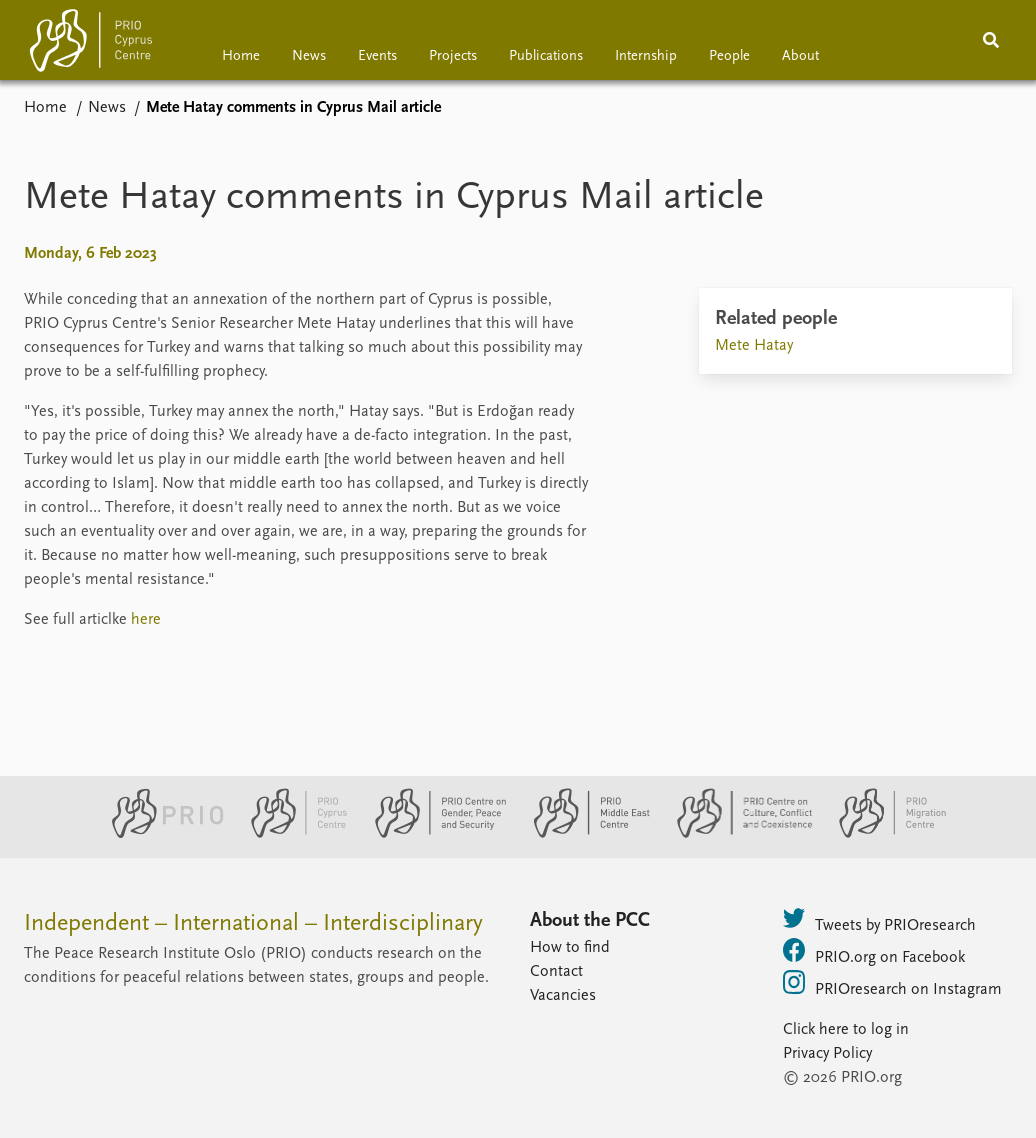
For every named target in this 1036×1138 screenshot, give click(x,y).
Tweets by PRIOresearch (879, 920)
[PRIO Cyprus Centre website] (291, 834)
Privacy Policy (827, 1054)
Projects (453, 56)
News (309, 56)
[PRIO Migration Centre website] (882, 834)
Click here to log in (846, 1030)
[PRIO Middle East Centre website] (583, 834)
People (729, 56)
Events (377, 56)
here (146, 620)
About (800, 56)
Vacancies (563, 996)
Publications (546, 56)
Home (241, 56)
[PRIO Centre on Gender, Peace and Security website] (432, 834)
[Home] (91, 44)
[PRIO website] (159, 834)
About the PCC (590, 921)
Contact (556, 972)
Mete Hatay (754, 346)
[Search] (991, 40)
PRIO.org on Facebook (874, 952)
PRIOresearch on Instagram (892, 984)
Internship (646, 56)
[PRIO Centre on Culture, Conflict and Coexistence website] (736, 834)
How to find (570, 948)
